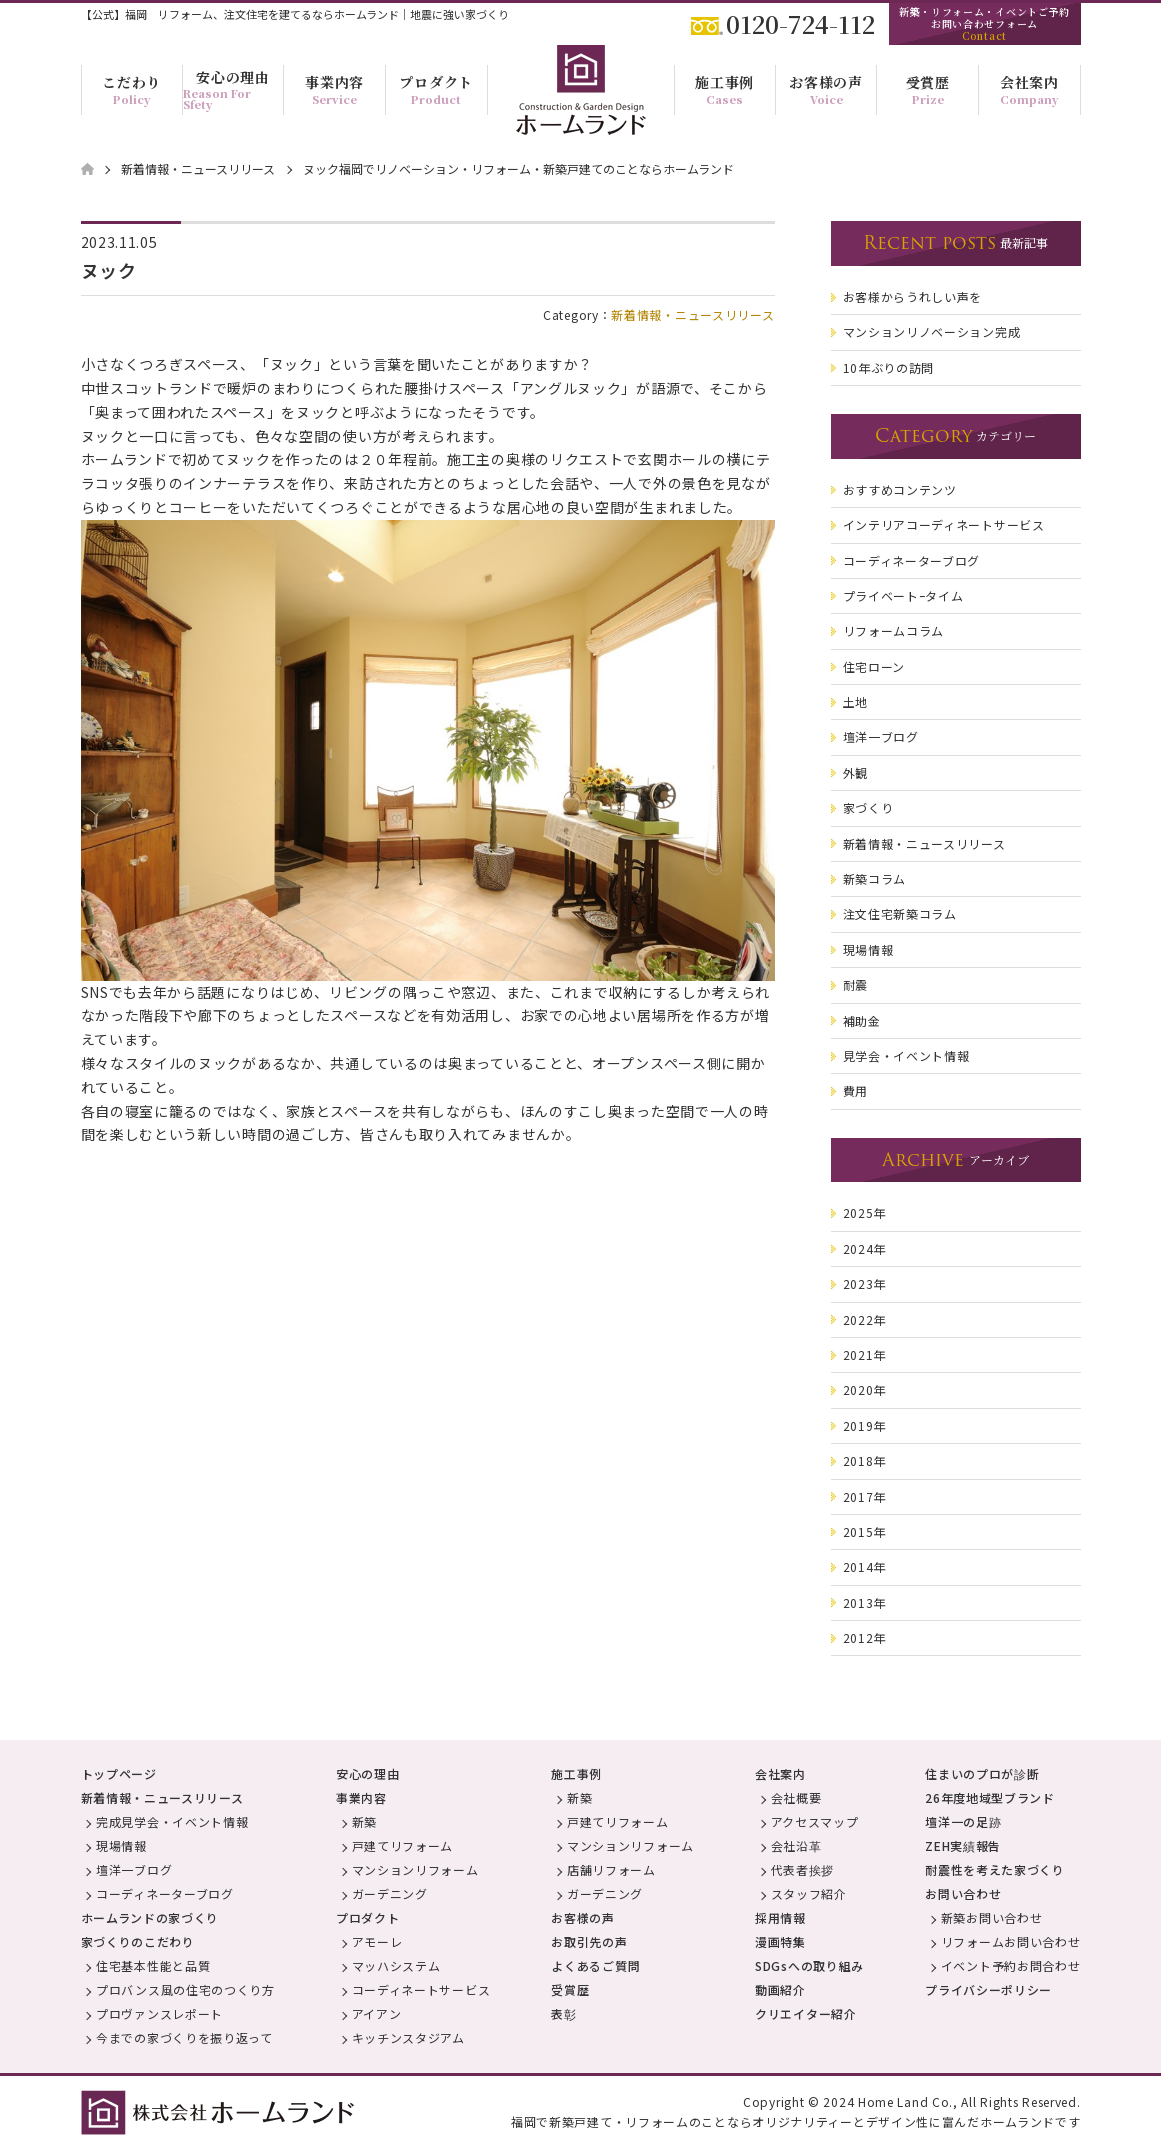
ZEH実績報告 (963, 1845)
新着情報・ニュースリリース (692, 314)
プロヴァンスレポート (159, 2013)
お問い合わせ (963, 1893)
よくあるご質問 (595, 1965)
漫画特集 (780, 1941)
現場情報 (121, 1845)
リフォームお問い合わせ (1011, 1941)
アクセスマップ (815, 1821)
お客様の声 (583, 1917)
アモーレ (377, 1941)
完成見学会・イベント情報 (172, 1821)
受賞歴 (570, 1989)
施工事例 (576, 1773)
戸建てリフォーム (403, 1845)
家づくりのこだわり (138, 1941)
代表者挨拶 (803, 1869)
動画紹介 (780, 1989)
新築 (364, 1821)
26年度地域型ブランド (990, 1797)
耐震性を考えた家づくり (995, 1869)
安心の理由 (368, 1773)
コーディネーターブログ (165, 1893)
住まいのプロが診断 (982, 1773)
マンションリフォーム (415, 1869)
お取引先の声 (589, 1941)
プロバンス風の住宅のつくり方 (185, 1989)
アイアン (377, 2013)
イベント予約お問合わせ (1011, 1965)
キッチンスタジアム (408, 2037)
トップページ (119, 1773)
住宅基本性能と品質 (153, 1965)
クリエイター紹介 (806, 2013)
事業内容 (361, 1797)
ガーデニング (390, 1893)
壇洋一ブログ (134, 1869)
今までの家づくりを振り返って (184, 2037)
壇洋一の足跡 (963, 1821)
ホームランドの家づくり (150, 1917)
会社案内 (780, 1773)
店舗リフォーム (611, 1869)
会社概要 (796, 1797)
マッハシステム (396, 1965)
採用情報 (780, 1917)
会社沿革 (796, 1845)
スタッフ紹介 (809, 1893)
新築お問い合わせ (992, 1917)
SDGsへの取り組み (809, 1965)
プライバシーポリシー (988, 1989)
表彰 (563, 2013)
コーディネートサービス (421, 1989)
